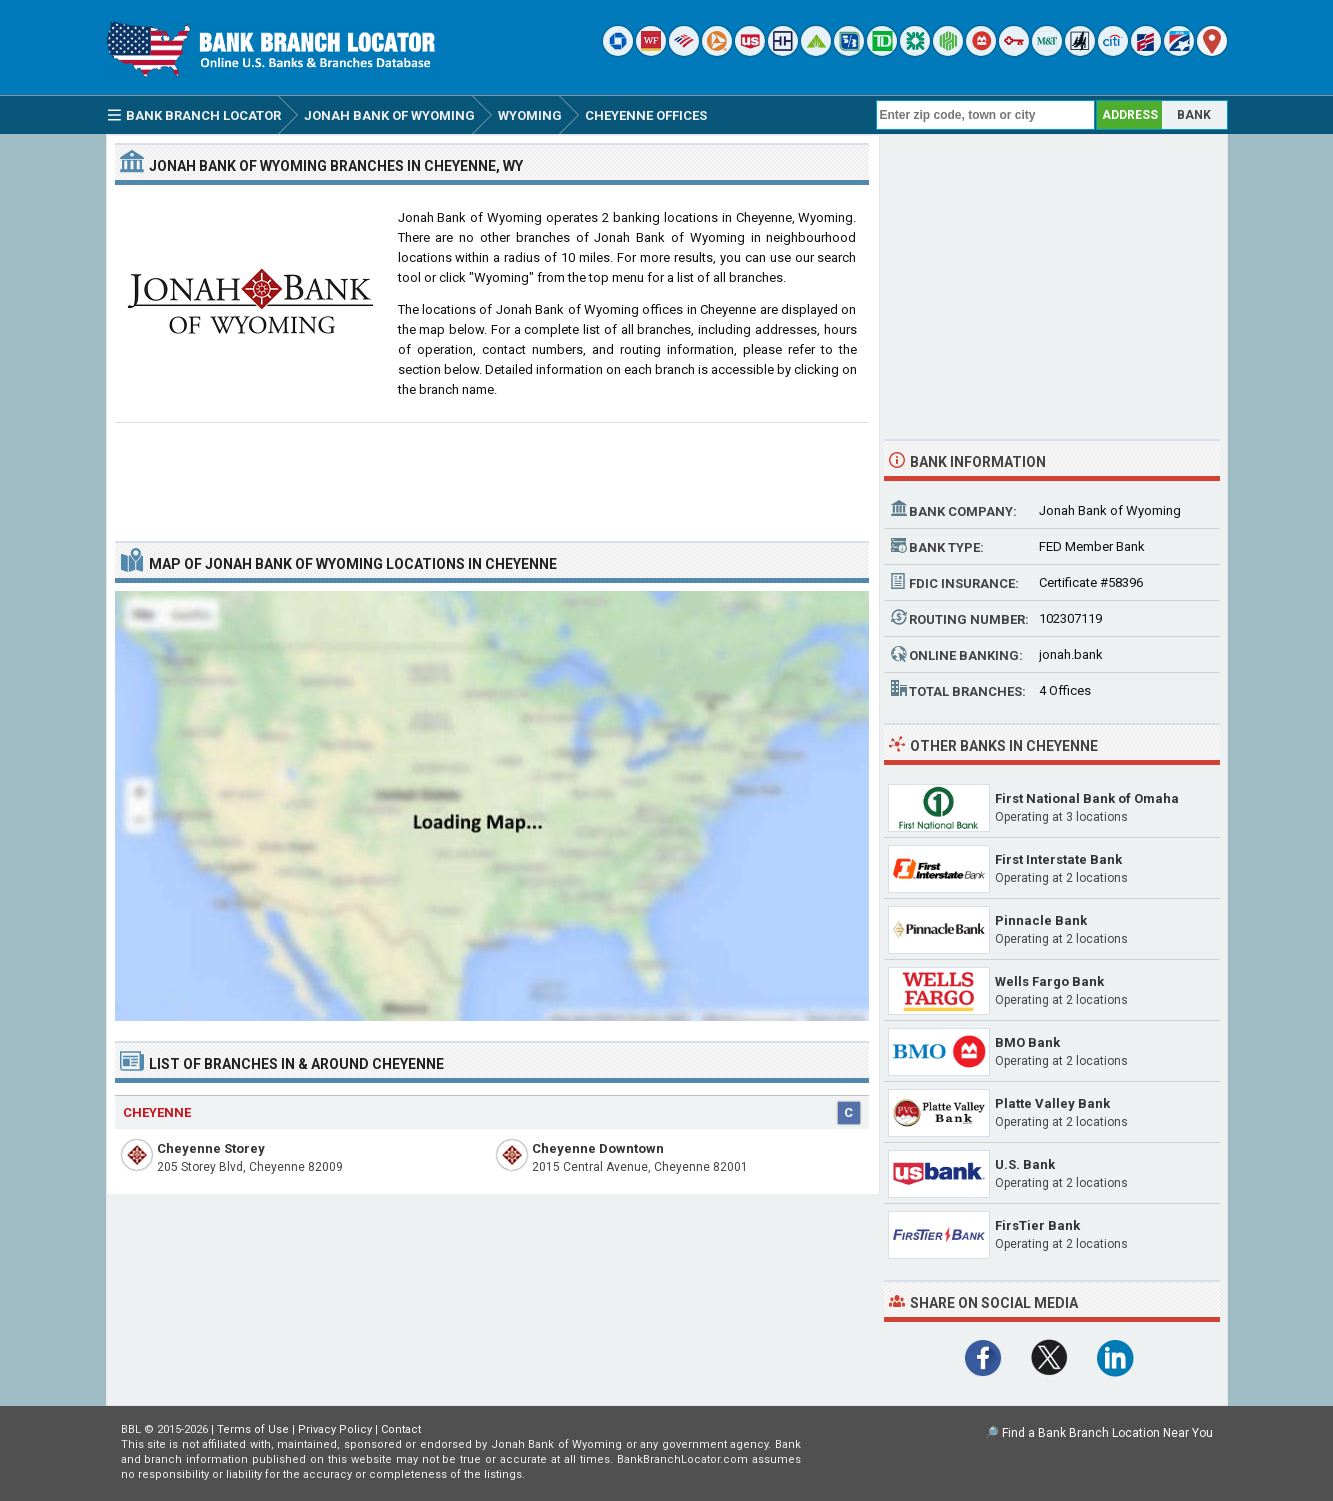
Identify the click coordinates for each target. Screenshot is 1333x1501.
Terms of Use (253, 1429)
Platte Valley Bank (1052, 1103)
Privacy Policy (335, 1429)
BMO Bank (1027, 1042)
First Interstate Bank (1058, 859)
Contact (401, 1429)
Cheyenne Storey (211, 1148)
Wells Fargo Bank (1049, 981)
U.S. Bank (1025, 1164)
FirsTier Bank (1037, 1225)
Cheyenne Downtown (598, 1148)
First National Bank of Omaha (1087, 798)
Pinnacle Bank (1041, 920)
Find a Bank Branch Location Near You (1107, 1433)
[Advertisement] (492, 474)
